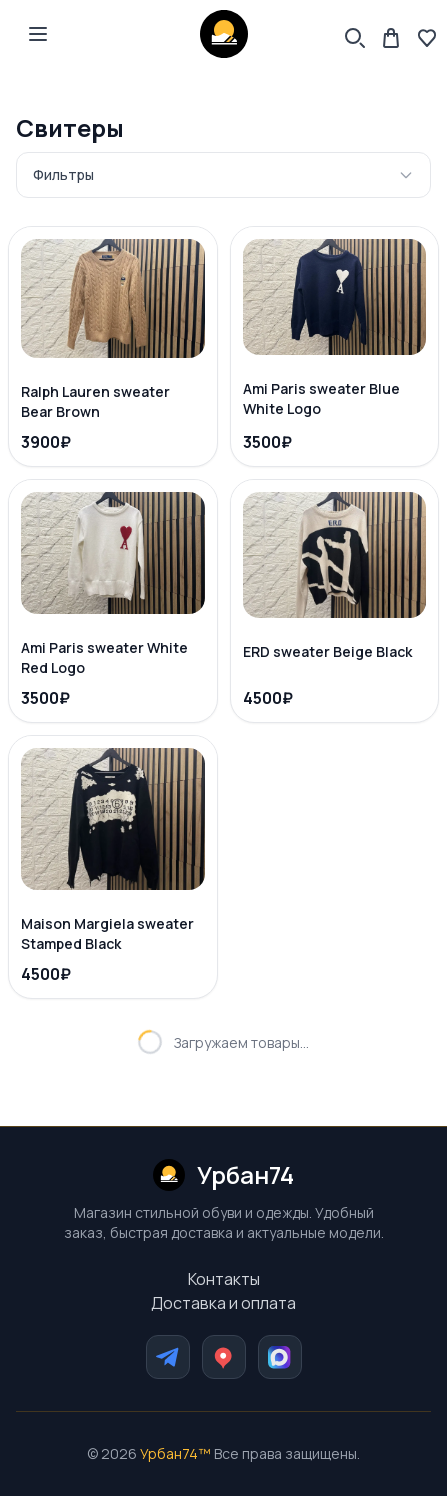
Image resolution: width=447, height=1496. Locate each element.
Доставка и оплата (223, 1303)
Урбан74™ (175, 1453)
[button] (38, 34)
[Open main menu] (38, 34)
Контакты (224, 1279)
